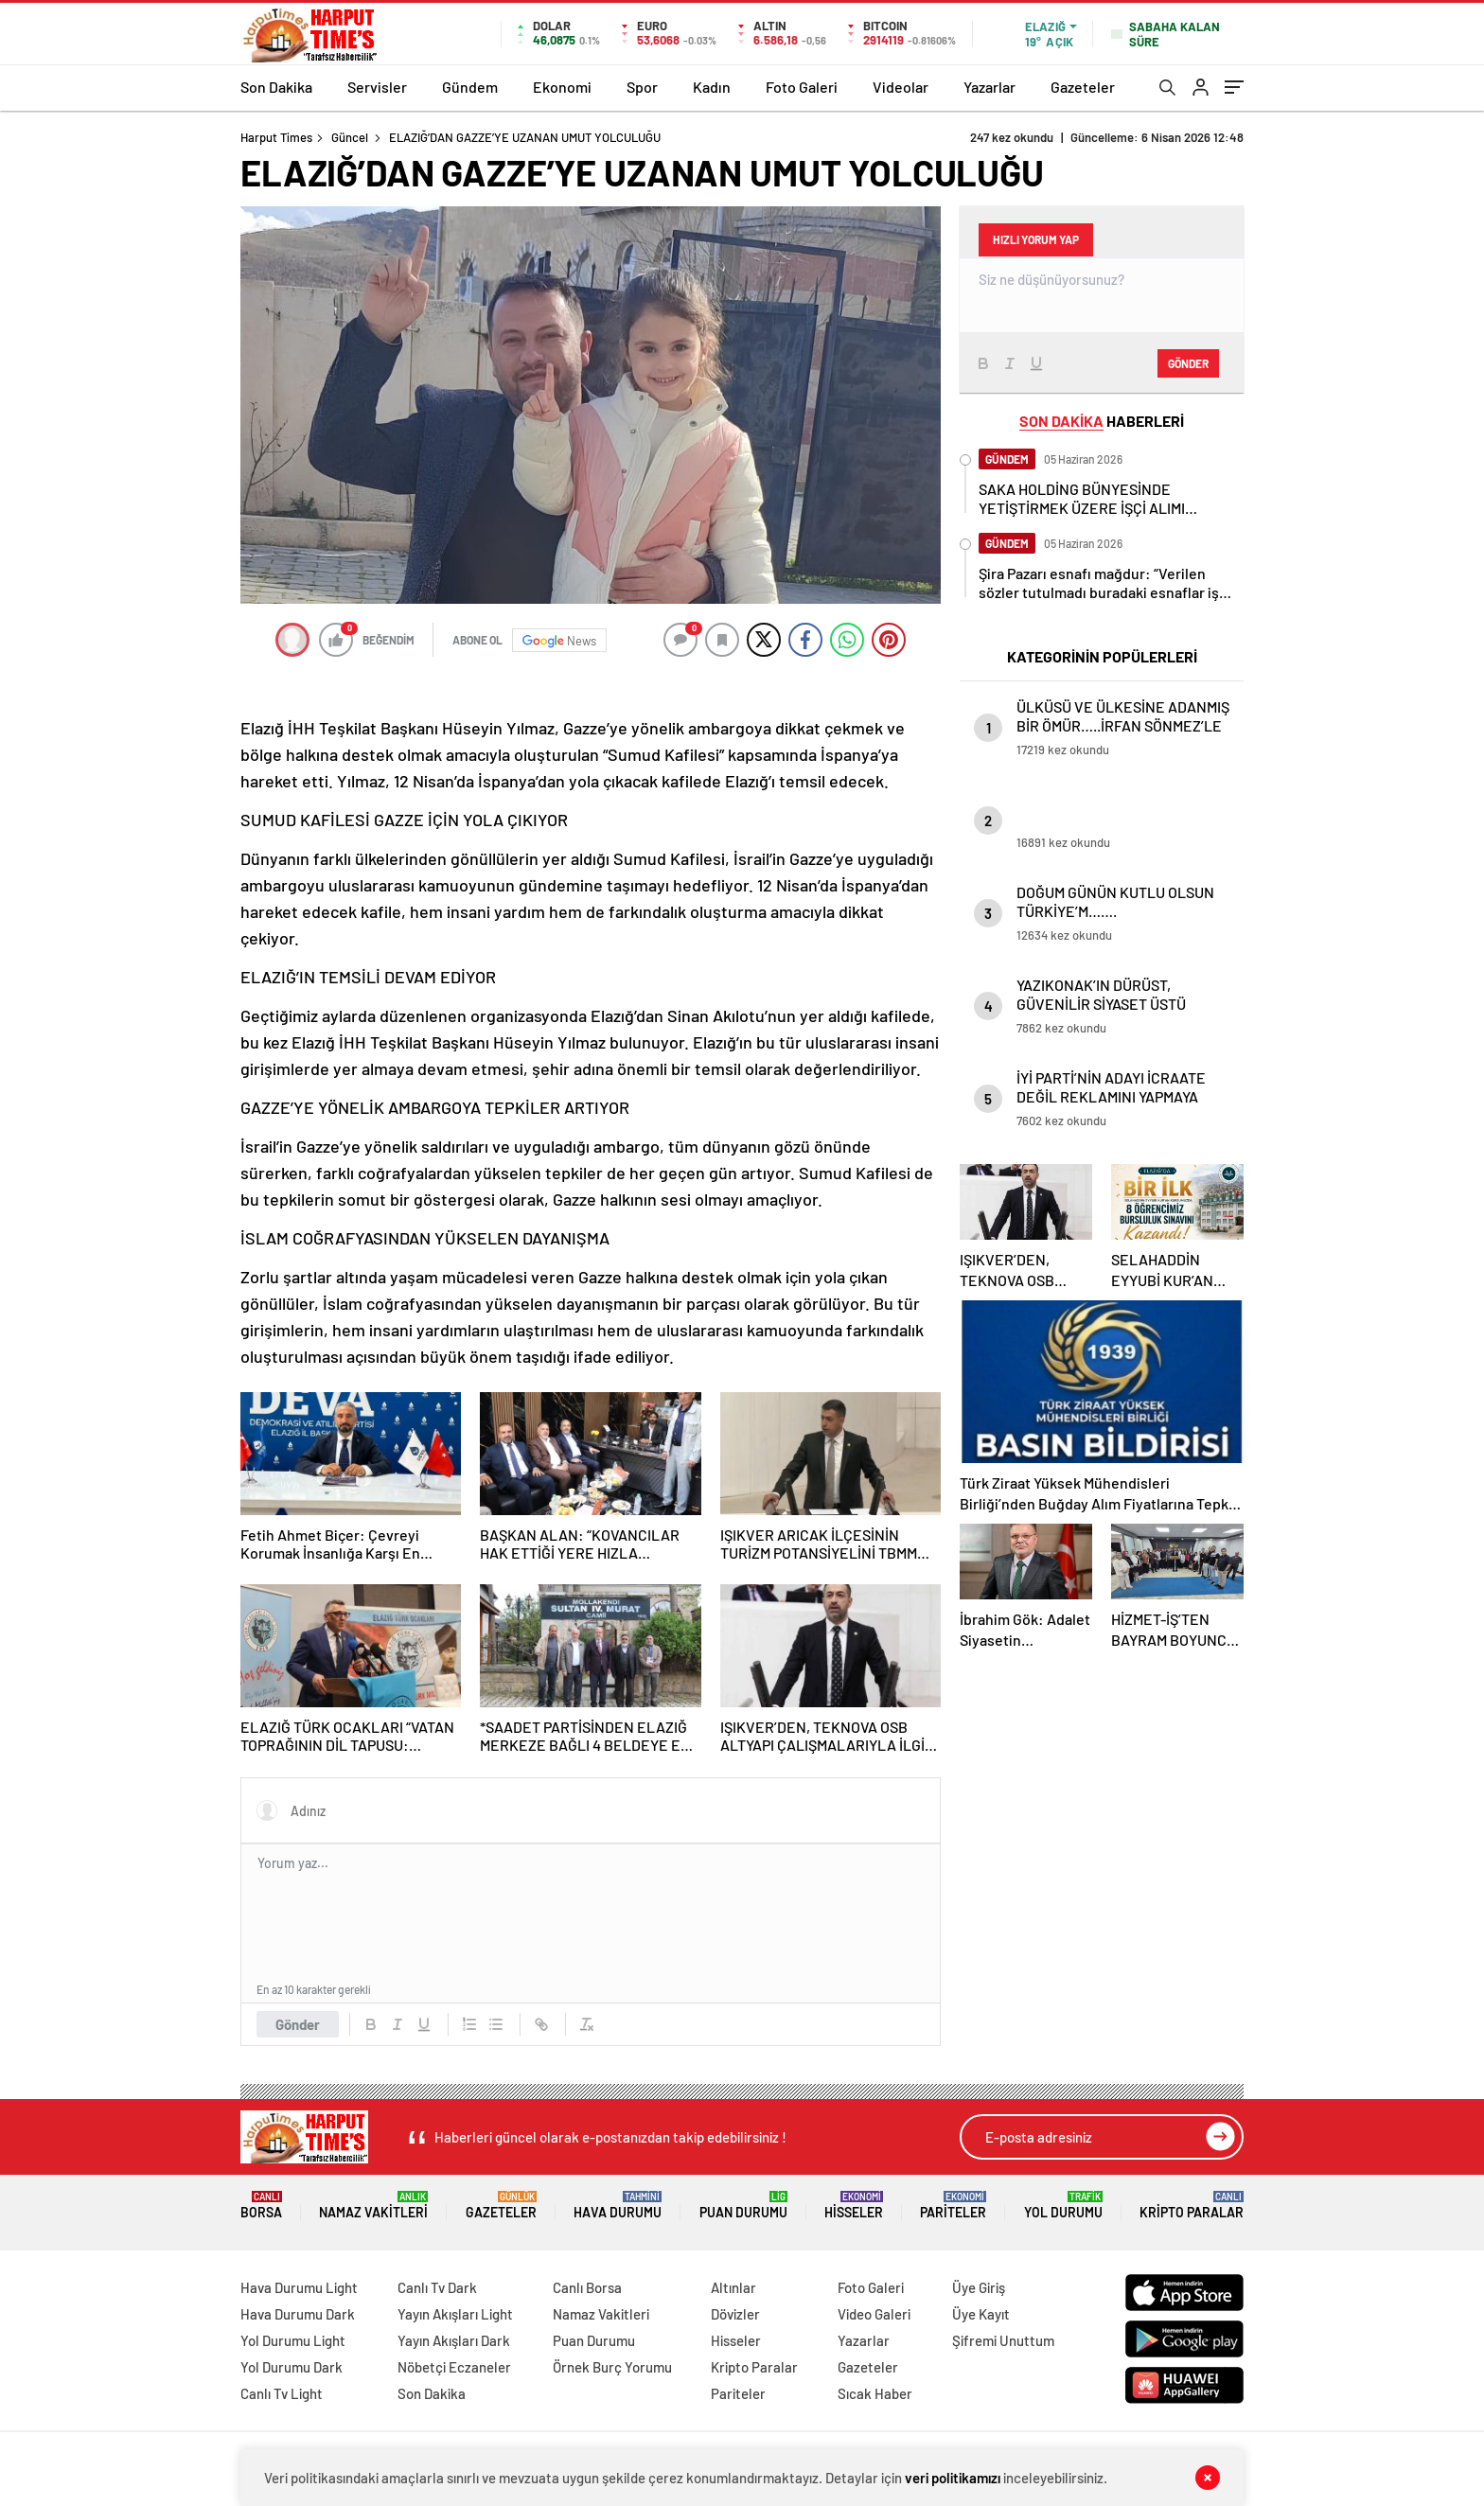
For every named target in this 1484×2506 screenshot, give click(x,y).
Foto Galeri (802, 87)
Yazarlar (989, 87)
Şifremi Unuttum (1003, 2340)
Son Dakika (276, 87)
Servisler (377, 87)
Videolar (900, 87)
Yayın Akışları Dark (454, 2340)
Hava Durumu (618, 2205)
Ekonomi (562, 87)
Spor (642, 87)
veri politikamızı (952, 2477)
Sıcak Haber (875, 2393)
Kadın (712, 87)
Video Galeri (874, 2313)
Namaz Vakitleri (373, 2205)
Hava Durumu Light (299, 2287)
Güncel (349, 137)
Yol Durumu (1063, 2205)
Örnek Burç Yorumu (612, 2366)
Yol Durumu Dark (291, 2366)
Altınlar (733, 2287)
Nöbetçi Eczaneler (454, 2366)
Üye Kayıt (981, 2313)
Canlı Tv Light (281, 2393)
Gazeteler (1083, 87)
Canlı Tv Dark (437, 2287)
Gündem (470, 87)
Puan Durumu (743, 2205)
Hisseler (853, 2205)
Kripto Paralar (1192, 2205)
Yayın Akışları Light (455, 2313)
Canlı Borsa (587, 2287)
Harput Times (276, 137)
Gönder (297, 2024)
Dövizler (735, 2313)
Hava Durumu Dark (297, 2313)
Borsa (261, 2205)
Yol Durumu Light (292, 2340)
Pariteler (953, 2205)
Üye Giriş (978, 2287)
